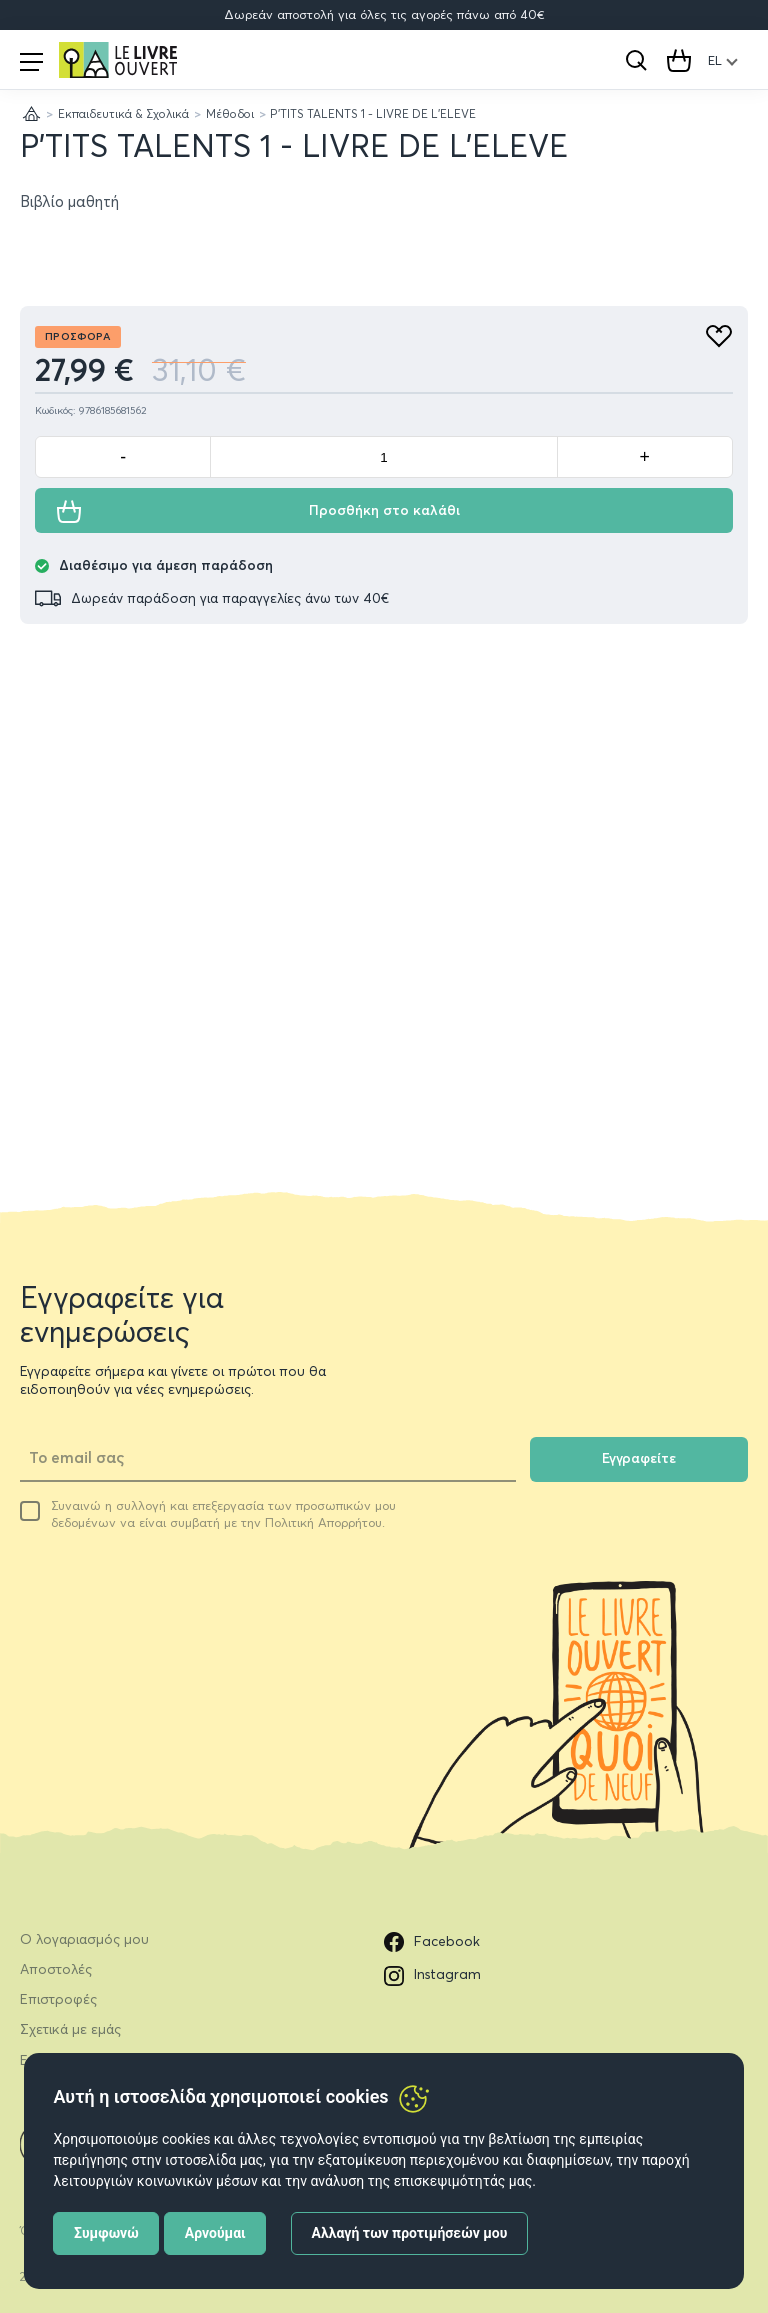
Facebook (432, 1942)
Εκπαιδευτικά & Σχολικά (123, 113)
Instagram (432, 1976)
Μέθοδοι (230, 113)
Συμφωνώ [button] (106, 2233)
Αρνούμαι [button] (215, 2233)
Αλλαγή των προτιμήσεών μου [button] (410, 2233)
